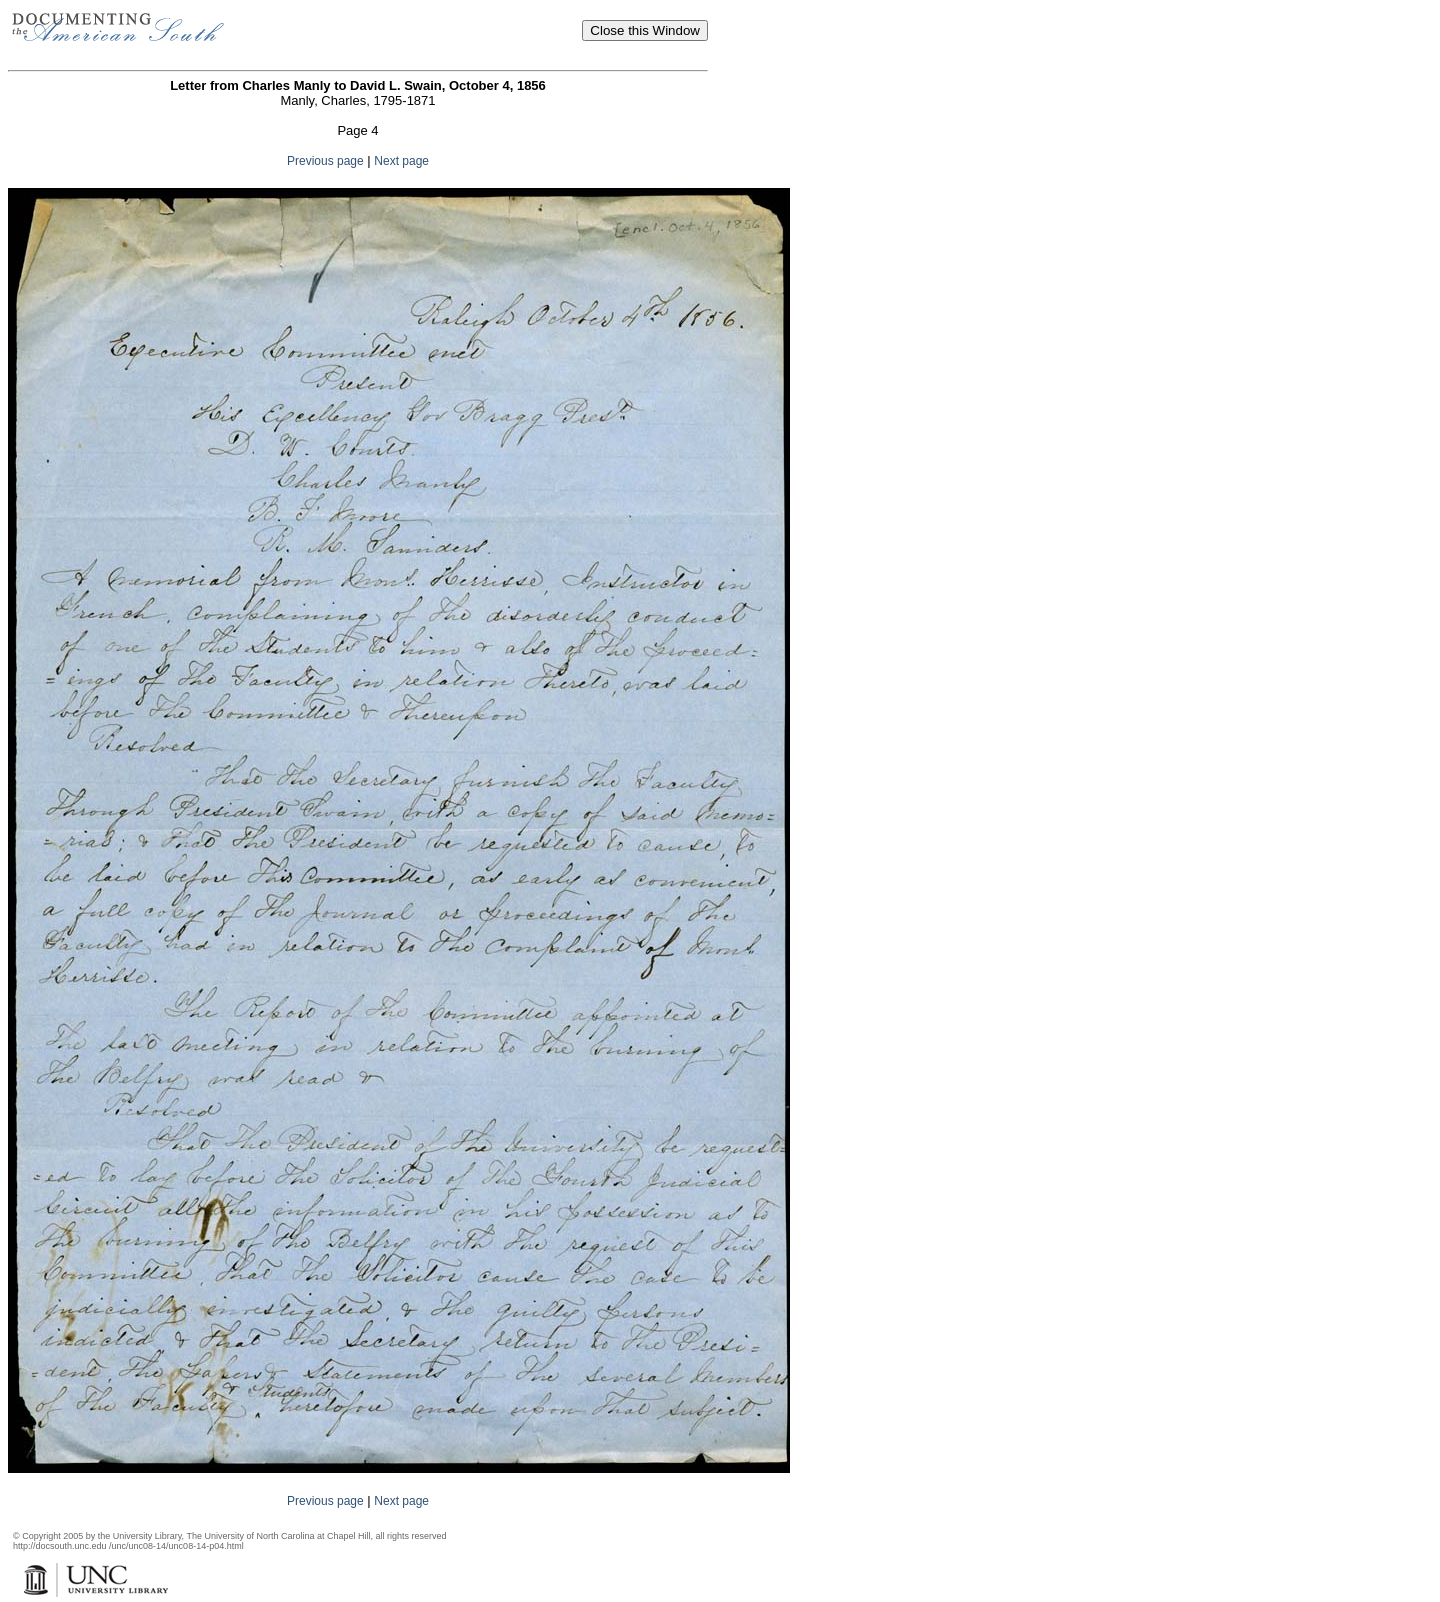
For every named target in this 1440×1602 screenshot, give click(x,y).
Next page (401, 161)
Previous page (325, 161)
